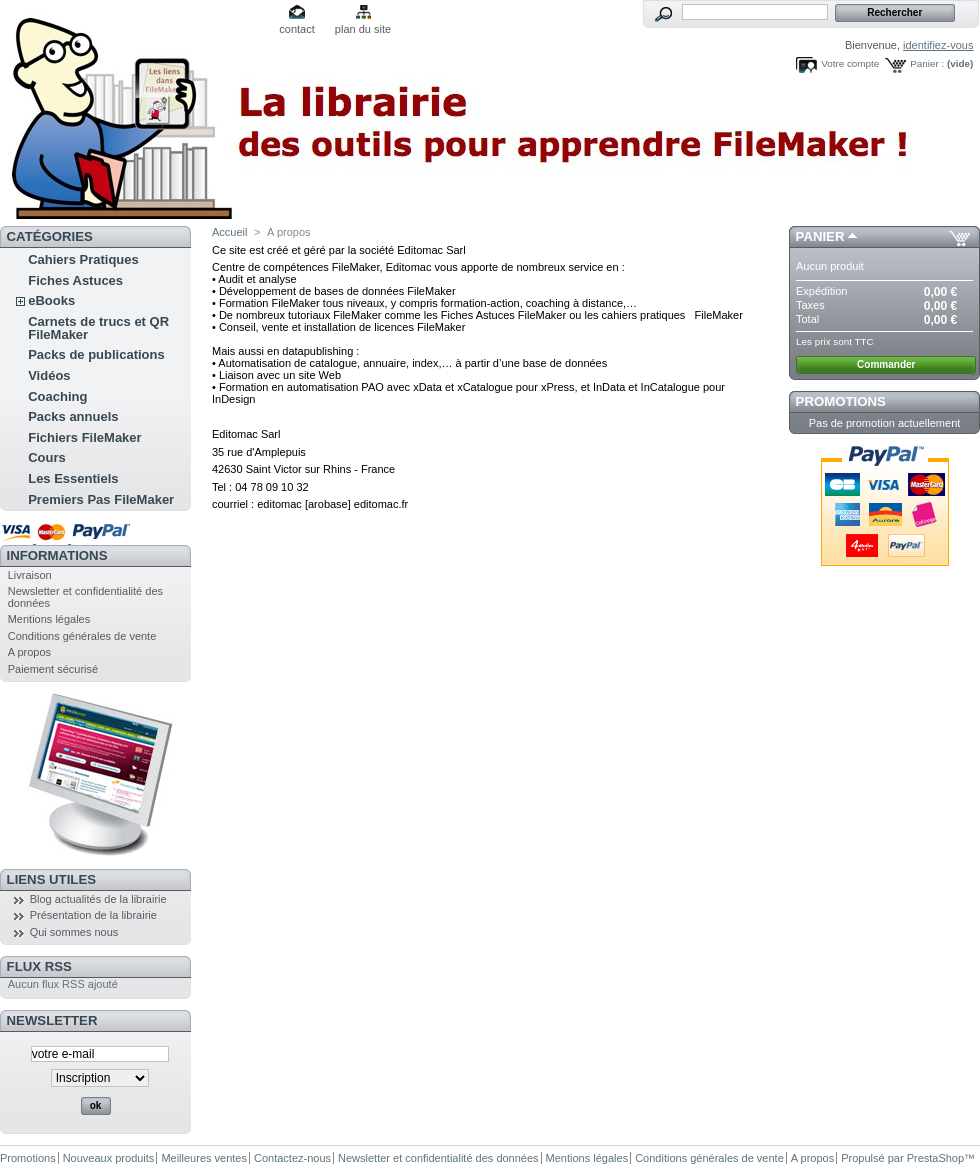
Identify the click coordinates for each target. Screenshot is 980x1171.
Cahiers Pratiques (83, 259)
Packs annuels (73, 416)
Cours (47, 457)
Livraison (30, 575)
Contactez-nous (292, 1158)
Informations (57, 555)
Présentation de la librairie (93, 915)
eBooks (51, 300)
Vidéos (49, 375)
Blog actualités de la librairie (98, 899)
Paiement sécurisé (53, 669)
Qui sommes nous (74, 932)
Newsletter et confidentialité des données (438, 1158)
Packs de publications (96, 354)
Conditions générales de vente (82, 636)
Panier (820, 236)
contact (296, 29)
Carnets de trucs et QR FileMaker (98, 328)
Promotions (841, 401)
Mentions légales (49, 619)
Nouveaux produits (109, 1158)
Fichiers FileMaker (84, 437)
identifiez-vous (938, 45)
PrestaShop (935, 1158)
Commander (886, 364)
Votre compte (850, 63)
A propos (29, 652)
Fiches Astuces (75, 280)
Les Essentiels (73, 478)
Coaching (57, 396)
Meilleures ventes (204, 1158)
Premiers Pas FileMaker (101, 499)
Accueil (229, 232)
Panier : (927, 63)
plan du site (363, 29)
